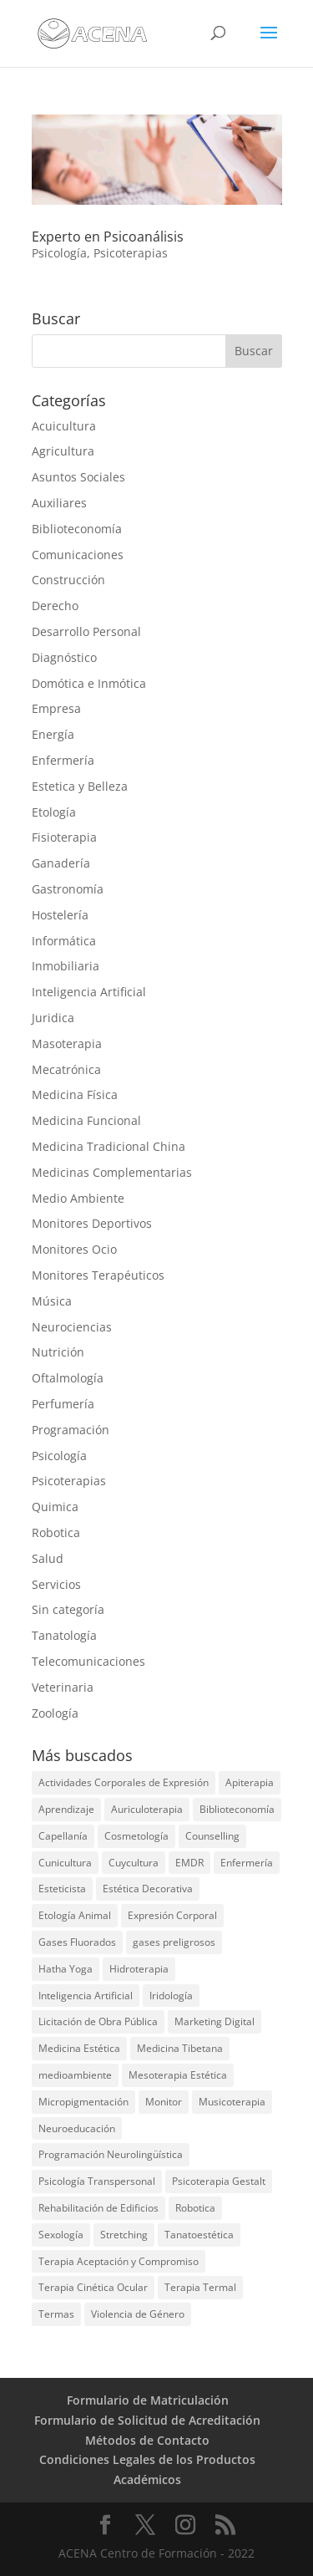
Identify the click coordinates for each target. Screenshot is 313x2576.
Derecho (55, 605)
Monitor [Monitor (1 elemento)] (163, 2102)
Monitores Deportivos (92, 1223)
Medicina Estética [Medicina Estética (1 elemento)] (79, 2048)
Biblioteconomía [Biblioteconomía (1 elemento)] (237, 1809)
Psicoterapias (130, 253)
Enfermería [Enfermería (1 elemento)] (246, 1863)
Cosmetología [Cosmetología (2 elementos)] (136, 1836)
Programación (70, 1430)
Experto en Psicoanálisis (108, 236)
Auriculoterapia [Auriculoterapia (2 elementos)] (147, 1809)
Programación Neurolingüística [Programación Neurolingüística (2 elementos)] (110, 2154)
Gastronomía (67, 889)
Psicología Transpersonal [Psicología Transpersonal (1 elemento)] (96, 2181)
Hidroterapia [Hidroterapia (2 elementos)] (139, 1969)
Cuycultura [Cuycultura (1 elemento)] (134, 1863)
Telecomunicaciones (88, 1661)
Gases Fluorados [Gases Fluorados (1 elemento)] (77, 1942)
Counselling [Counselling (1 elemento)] (212, 1836)
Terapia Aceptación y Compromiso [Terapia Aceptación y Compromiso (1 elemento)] (118, 2261)
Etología (54, 812)
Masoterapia (67, 1043)
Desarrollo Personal (86, 631)
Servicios (56, 1584)
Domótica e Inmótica (89, 683)
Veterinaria (62, 1687)
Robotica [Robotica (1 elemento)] (195, 2208)
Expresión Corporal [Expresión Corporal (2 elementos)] (172, 1915)
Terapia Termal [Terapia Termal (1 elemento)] (200, 2287)
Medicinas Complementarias (112, 1172)
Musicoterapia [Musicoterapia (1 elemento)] (232, 2102)
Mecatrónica (66, 1069)
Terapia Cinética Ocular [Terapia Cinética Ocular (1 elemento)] (93, 2287)
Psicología (59, 253)
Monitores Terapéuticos (98, 1275)
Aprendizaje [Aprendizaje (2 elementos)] (66, 1809)
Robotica (56, 1532)
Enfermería (63, 760)
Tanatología (64, 1635)
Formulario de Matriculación (148, 2400)
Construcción (68, 580)
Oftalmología (67, 1378)
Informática (64, 941)
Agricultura (63, 451)
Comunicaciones (78, 555)
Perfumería (63, 1404)
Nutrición (58, 1352)
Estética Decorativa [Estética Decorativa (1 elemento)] (148, 1888)
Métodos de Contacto (147, 2440)
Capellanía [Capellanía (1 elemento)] (63, 1836)
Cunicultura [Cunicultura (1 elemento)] (65, 1863)
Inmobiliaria (65, 966)
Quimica (55, 1507)
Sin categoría (68, 1609)
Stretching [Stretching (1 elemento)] (124, 2234)
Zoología (55, 1713)
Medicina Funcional (86, 1120)
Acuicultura (64, 426)
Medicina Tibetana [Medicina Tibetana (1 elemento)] (180, 2048)
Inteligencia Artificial (89, 992)
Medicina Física (75, 1094)
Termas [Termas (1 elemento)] (56, 2314)
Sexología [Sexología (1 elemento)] (60, 2234)
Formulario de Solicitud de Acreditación (147, 2420)
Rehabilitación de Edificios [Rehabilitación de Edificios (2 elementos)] (98, 2208)
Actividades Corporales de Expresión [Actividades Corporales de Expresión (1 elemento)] (123, 1782)
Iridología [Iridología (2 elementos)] (171, 1995)
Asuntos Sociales (78, 477)
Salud (47, 1558)
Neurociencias (72, 1327)
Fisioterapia (64, 837)
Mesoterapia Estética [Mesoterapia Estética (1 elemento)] (178, 2075)
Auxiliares (59, 503)
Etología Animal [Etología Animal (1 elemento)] (74, 1915)
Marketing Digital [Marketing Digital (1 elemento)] (214, 2021)
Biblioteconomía (77, 529)
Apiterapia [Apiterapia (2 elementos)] (249, 1782)
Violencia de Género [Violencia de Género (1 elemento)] (137, 2314)
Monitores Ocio (74, 1249)
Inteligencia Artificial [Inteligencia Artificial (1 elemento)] (85, 1995)
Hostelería (60, 915)
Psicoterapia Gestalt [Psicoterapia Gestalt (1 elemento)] (218, 2181)
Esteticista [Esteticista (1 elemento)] (62, 1888)
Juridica (53, 1018)
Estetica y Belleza (80, 786)
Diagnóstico (64, 657)
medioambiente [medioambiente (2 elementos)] (75, 2075)
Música (52, 1301)
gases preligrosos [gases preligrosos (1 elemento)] (174, 1942)
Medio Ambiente (78, 1198)
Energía (53, 734)
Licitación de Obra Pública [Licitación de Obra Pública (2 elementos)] (98, 2021)
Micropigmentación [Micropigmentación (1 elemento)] (83, 2102)
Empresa (56, 708)
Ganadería (61, 863)
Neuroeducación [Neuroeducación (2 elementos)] (76, 2128)
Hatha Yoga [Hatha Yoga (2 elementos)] (65, 1969)
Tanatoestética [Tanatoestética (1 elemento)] (199, 2234)
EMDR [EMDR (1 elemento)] (189, 1863)
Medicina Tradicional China (108, 1146)
